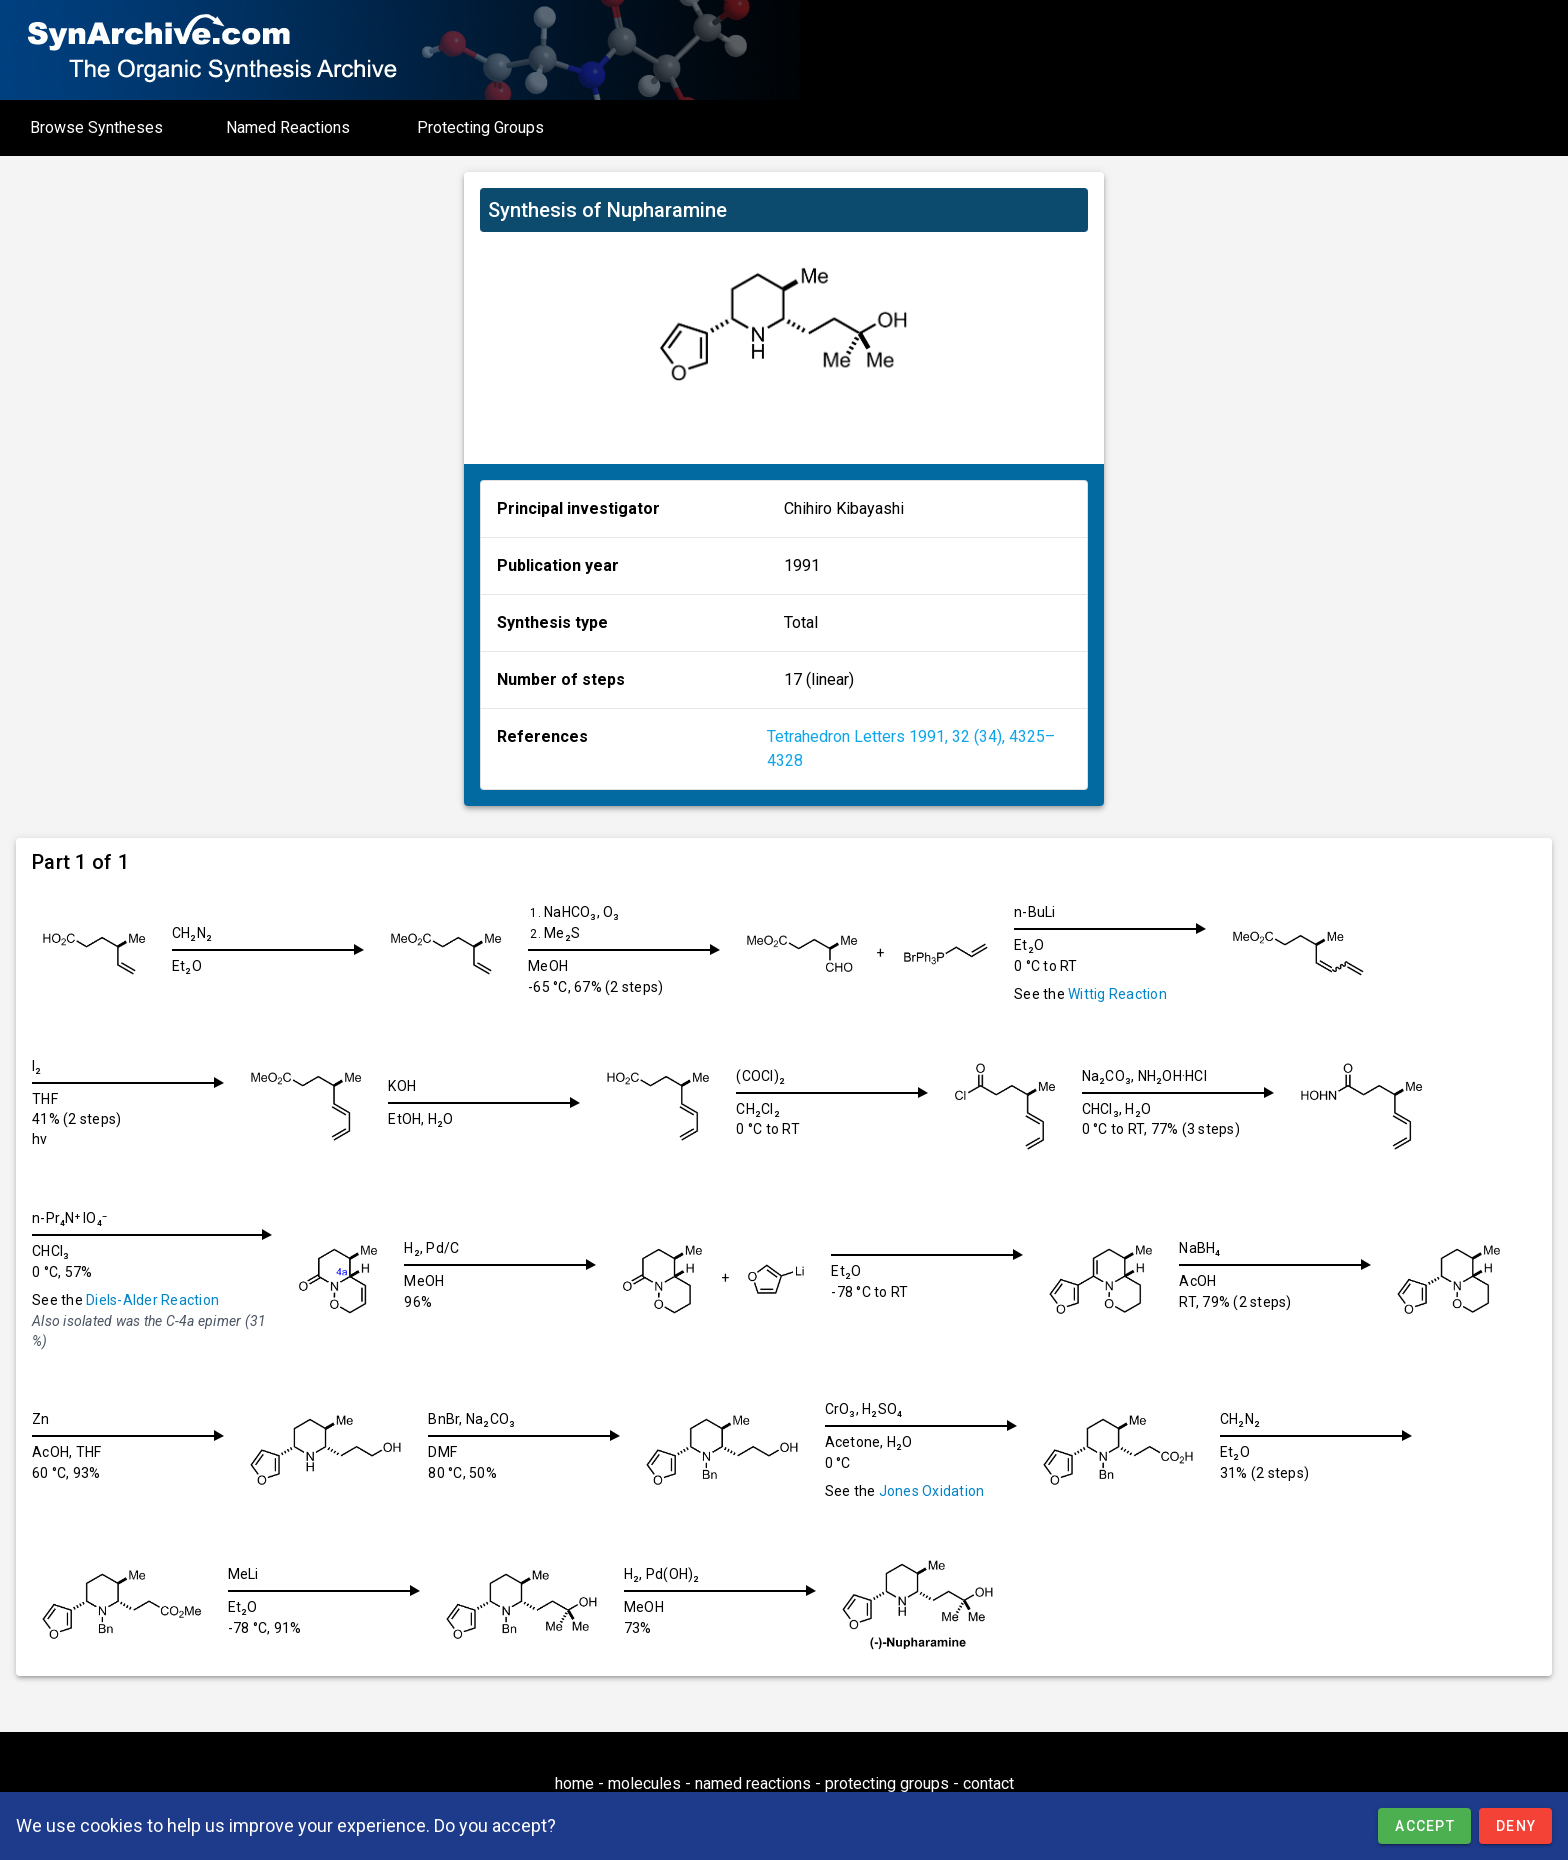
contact (988, 1783)
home (574, 1783)
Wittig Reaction (1133, 994)
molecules (644, 1783)
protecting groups (887, 1783)
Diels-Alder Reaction (152, 1300)
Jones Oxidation (948, 1491)
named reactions (753, 1783)
